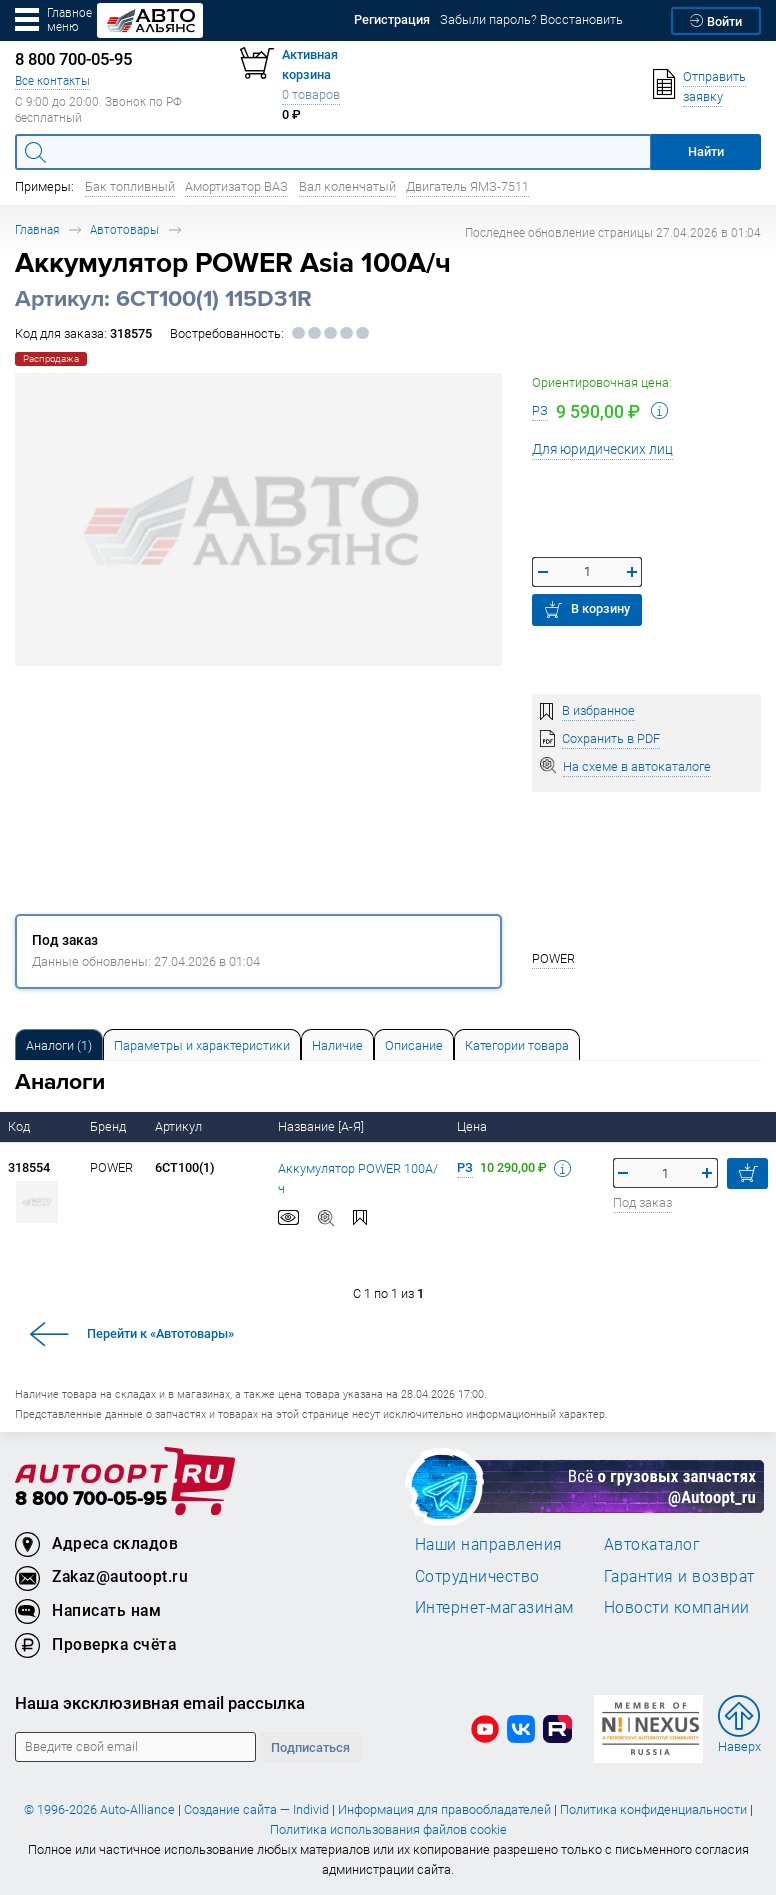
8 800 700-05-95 (91, 1499)
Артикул (180, 1126)
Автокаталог (652, 1544)
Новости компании (677, 1607)
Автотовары (124, 229)
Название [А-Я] (322, 1126)
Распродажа (51, 358)
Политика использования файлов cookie (388, 1829)
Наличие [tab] (337, 1045)
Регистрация (392, 19)
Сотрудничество (477, 1576)
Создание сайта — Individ (256, 1809)
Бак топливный (130, 186)
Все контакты (52, 80)
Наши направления (489, 1544)
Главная (37, 229)
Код (20, 1126)
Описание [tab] (414, 1045)
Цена (473, 1126)
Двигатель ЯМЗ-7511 (467, 186)
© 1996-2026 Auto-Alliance (99, 1809)
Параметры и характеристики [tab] (202, 1045)
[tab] (59, 1044)
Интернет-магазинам (494, 1607)
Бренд (109, 1126)
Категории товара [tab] (517, 1045)
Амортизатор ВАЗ (236, 186)
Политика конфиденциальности (653, 1809)
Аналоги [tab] (59, 1045)
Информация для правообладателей (444, 1809)
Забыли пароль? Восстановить (531, 19)
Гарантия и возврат (679, 1576)
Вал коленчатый (347, 186)
